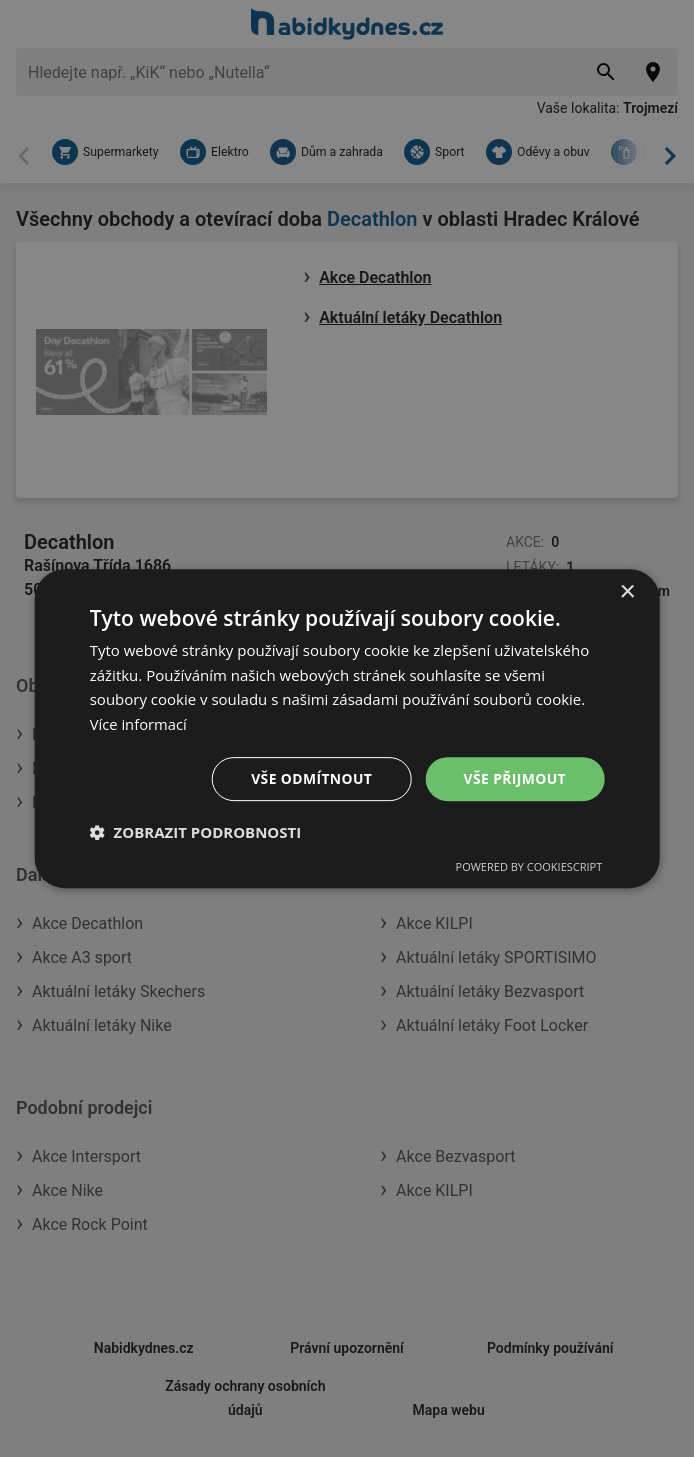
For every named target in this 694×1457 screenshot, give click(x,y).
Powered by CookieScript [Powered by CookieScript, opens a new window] (529, 867)
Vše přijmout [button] (514, 778)
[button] (196, 833)
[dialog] (347, 728)
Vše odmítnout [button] (311, 778)
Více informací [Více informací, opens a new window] (139, 724)
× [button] (626, 591)
